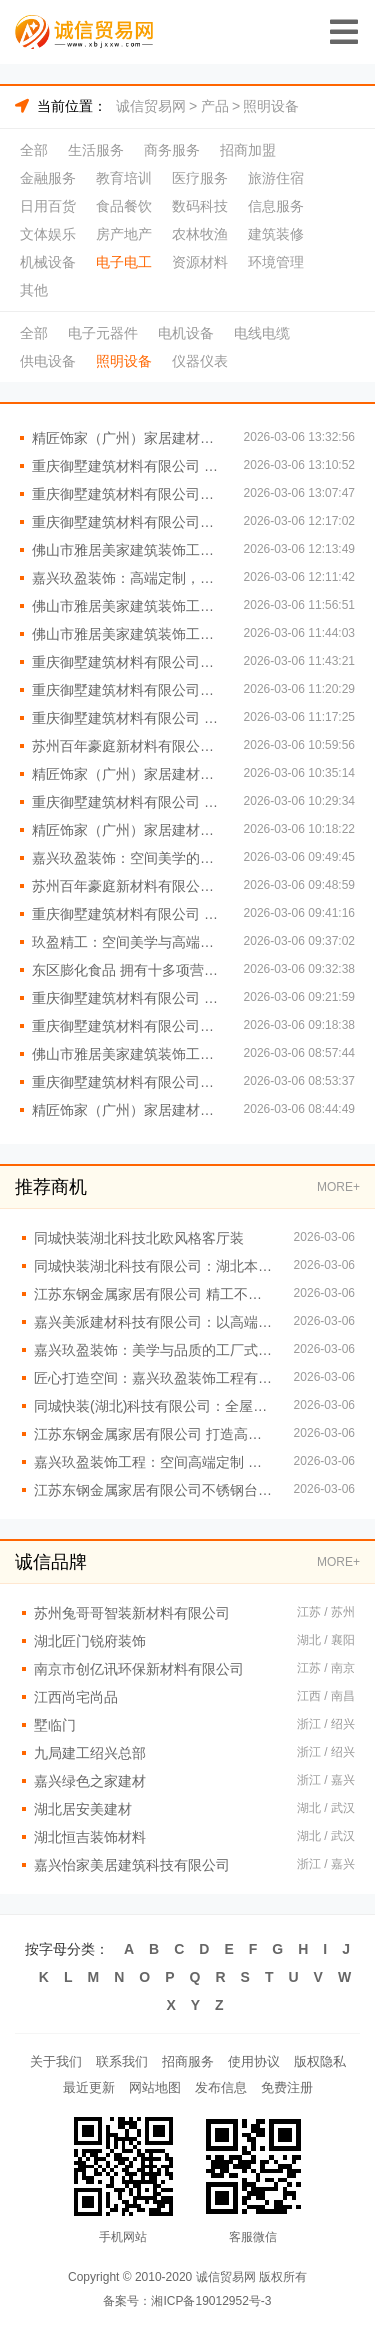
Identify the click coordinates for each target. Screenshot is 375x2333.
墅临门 (55, 1725)
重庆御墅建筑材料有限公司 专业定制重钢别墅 (128, 998)
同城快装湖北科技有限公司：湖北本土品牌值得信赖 (154, 1266)
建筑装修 (276, 234)
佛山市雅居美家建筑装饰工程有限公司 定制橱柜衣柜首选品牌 (128, 550)
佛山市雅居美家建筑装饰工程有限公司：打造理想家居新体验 (128, 634)
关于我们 (56, 2061)
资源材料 (200, 262)
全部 (34, 150)
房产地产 (124, 234)
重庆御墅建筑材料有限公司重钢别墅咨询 (128, 522)
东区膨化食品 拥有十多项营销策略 (128, 970)
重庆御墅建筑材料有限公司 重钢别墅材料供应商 (128, 466)
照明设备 (271, 106)
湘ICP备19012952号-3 (211, 2301)
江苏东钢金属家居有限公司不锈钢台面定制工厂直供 (154, 1490)
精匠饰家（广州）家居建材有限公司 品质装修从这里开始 (128, 774)
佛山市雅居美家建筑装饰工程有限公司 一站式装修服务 (128, 606)
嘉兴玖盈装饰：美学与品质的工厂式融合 (154, 1350)
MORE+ (338, 1187)
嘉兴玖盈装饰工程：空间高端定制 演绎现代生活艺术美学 (154, 1462)
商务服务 (172, 150)
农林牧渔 (200, 234)
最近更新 (89, 2087)
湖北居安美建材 (83, 1809)
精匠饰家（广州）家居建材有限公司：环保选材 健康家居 (128, 1110)
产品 (215, 106)
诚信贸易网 (151, 106)
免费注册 (287, 2087)
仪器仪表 (200, 361)
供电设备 (48, 361)
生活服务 (96, 150)
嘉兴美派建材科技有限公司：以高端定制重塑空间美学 (154, 1322)
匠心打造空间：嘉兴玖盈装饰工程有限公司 (154, 1378)
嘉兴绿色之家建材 (90, 1781)
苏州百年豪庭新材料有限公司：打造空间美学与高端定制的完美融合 (128, 886)
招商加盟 (248, 150)
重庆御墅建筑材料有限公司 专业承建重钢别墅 (128, 718)
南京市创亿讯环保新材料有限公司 (139, 1669)
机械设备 (48, 262)
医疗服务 (200, 178)
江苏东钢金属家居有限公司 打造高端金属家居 (154, 1434)
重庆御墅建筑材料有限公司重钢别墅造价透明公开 (128, 1026)
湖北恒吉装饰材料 (90, 1837)
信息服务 (276, 206)
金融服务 (48, 178)
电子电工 (124, 262)
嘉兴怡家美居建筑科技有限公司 (132, 1865)
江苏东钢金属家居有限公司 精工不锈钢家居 (154, 1294)
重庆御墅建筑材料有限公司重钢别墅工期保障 (128, 690)
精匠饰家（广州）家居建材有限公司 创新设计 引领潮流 (128, 438)
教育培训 (124, 178)
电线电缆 (262, 333)
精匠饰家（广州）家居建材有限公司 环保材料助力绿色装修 (128, 830)
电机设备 (186, 333)
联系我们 (122, 2061)
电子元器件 (103, 333)
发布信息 (221, 2087)
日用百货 (48, 206)
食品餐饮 (124, 206)
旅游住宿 (276, 178)
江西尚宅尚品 (76, 1697)
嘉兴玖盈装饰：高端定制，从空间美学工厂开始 (128, 578)
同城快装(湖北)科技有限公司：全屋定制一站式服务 (154, 1406)
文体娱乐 (48, 234)
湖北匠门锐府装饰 (90, 1641)
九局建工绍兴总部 (90, 1753)
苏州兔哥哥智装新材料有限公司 (132, 1613)
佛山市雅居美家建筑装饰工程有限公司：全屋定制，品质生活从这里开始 (128, 1054)
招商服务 (188, 2061)
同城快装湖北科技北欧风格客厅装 (139, 1238)
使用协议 (254, 2061)
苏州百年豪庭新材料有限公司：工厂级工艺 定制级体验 (128, 746)
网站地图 (155, 2087)
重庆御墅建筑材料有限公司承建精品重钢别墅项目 (128, 494)
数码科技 (200, 206)
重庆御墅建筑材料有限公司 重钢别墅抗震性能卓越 (128, 802)
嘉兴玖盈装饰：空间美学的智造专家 (128, 858)
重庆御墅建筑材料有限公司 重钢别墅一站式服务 (128, 914)
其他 (34, 290)
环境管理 (276, 262)
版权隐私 (320, 2061)
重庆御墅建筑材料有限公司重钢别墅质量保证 (128, 662)
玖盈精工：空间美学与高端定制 (128, 942)
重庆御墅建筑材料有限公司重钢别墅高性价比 (128, 1082)
